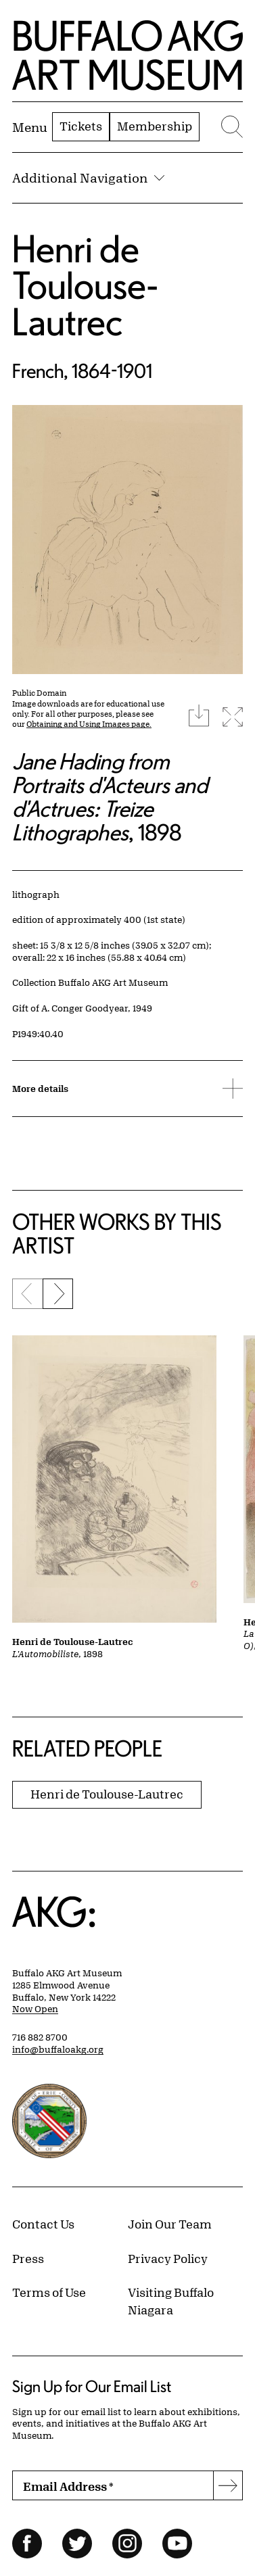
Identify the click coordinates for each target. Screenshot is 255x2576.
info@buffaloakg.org (57, 2049)
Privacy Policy (168, 2258)
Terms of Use (49, 2292)
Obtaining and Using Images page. (89, 723)
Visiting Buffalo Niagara (171, 2300)
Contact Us (43, 2224)
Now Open (35, 2008)
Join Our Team (170, 2224)
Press (28, 2258)
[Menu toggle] (29, 127)
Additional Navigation (88, 178)
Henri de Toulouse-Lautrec (85, 285)
